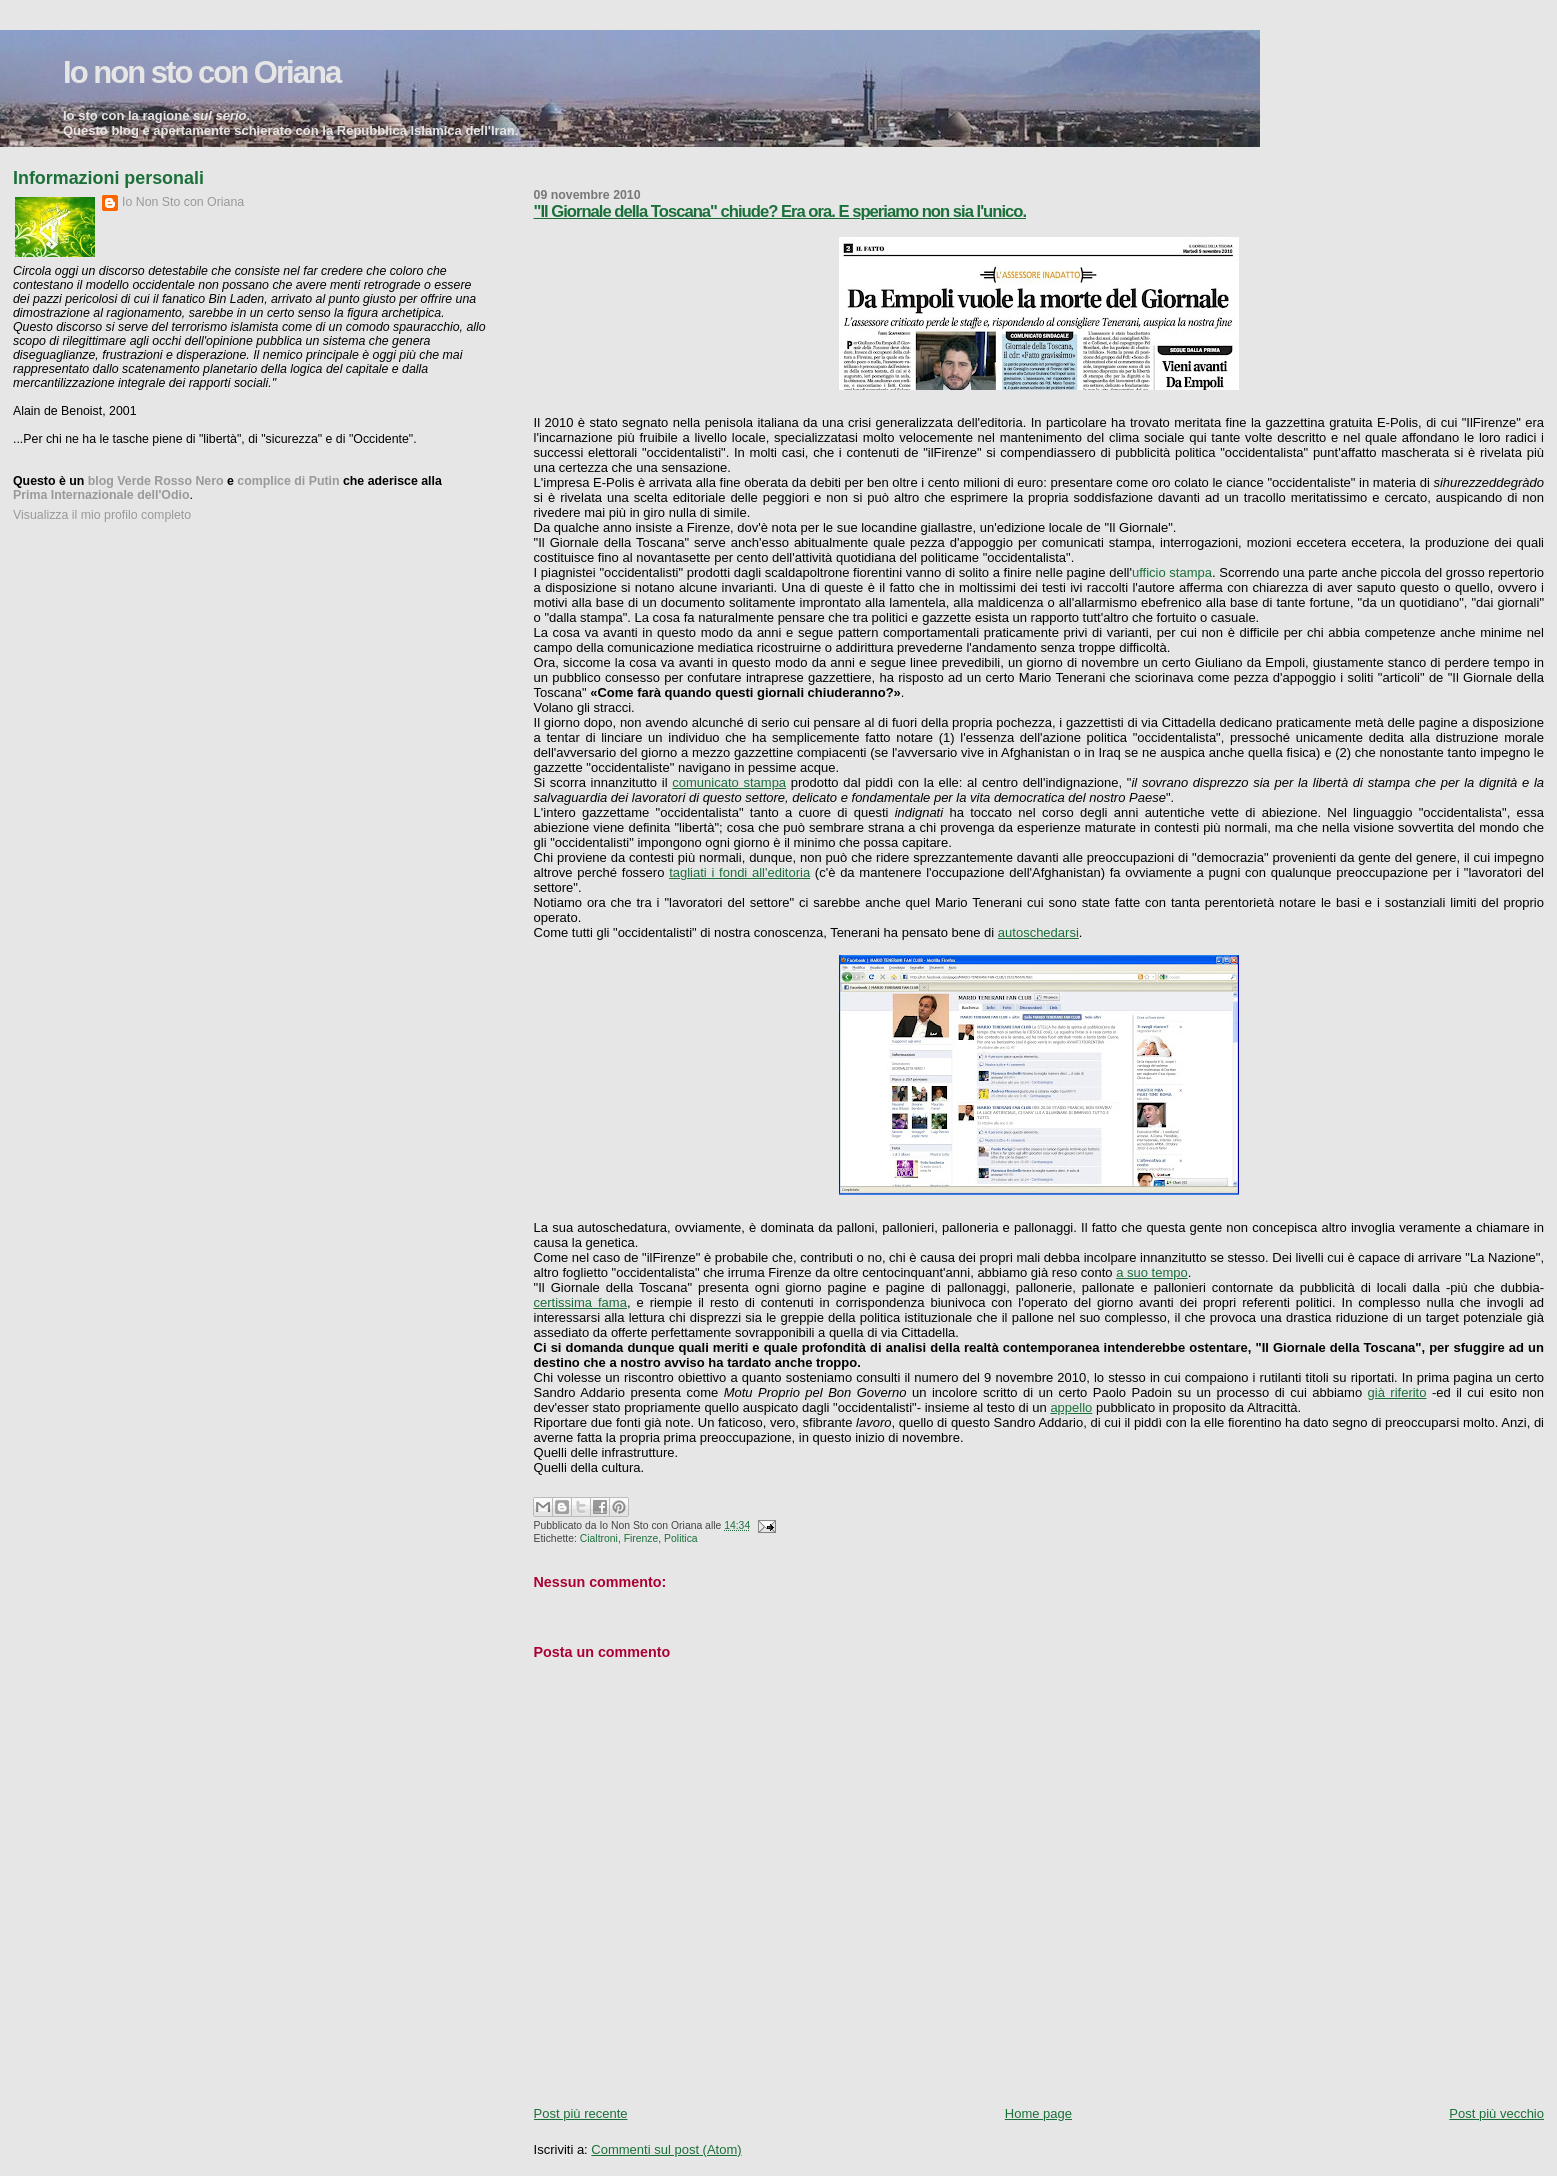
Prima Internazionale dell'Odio (101, 495)
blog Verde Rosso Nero (156, 481)
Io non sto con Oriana (201, 72)
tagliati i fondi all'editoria (739, 872)
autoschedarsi (1038, 932)
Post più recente (581, 2113)
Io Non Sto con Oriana (183, 202)
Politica (681, 1538)
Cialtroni (599, 1538)
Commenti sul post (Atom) (666, 2149)
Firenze (641, 1538)
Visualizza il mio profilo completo (102, 515)
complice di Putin (288, 481)
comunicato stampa (729, 782)
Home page (1038, 2113)
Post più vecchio (1496, 2113)
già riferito (1397, 1392)
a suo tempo (1152, 1272)
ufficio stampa (1172, 572)
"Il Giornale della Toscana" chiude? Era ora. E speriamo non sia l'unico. (780, 211)
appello (1071, 1407)
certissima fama (580, 1302)
